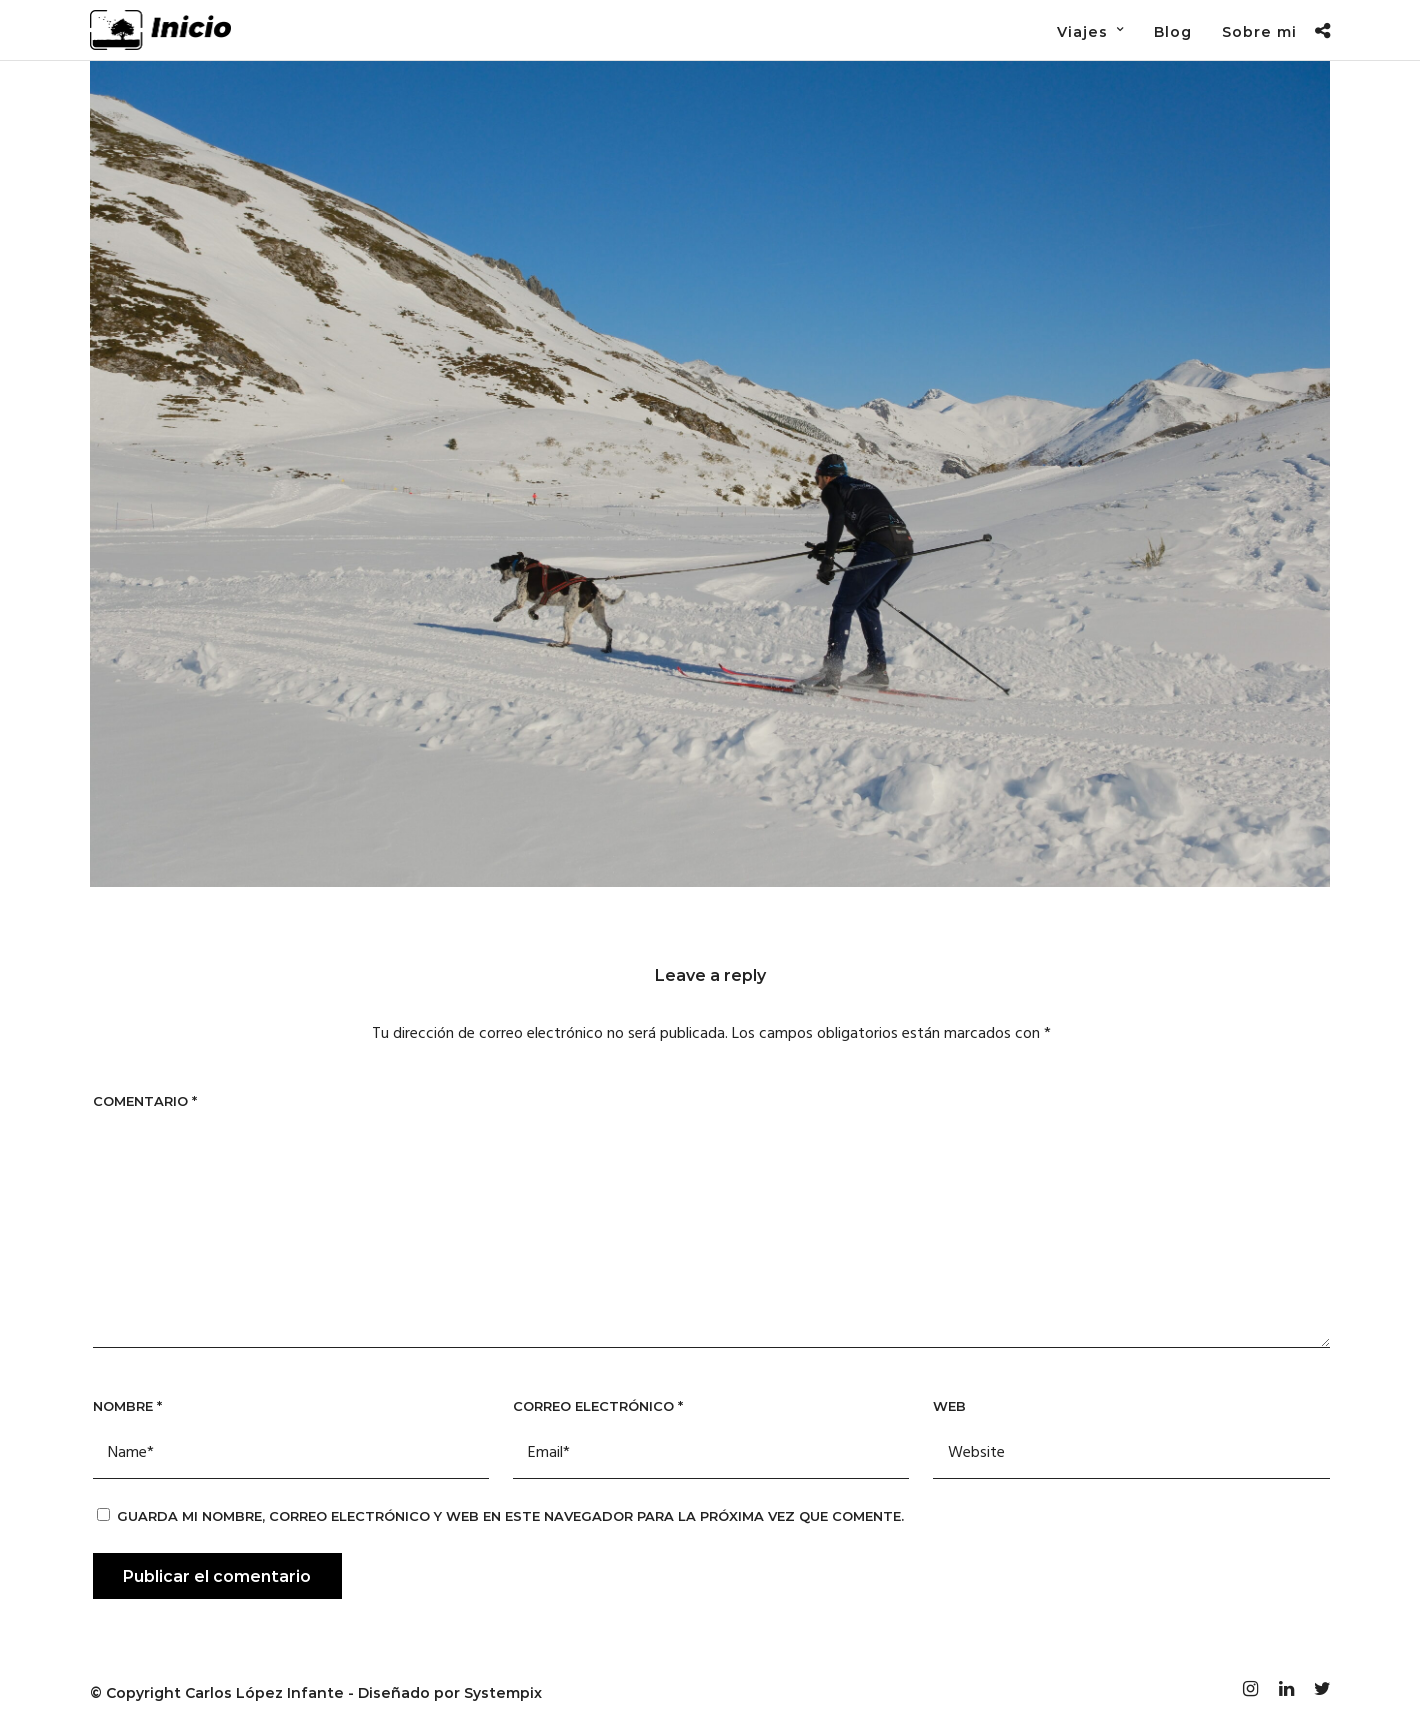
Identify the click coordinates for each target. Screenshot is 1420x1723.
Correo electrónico (598, 1406)
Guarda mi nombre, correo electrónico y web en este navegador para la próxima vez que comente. (510, 1516)
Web (949, 1406)
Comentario (145, 1101)
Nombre (127, 1406)
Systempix (503, 1693)
